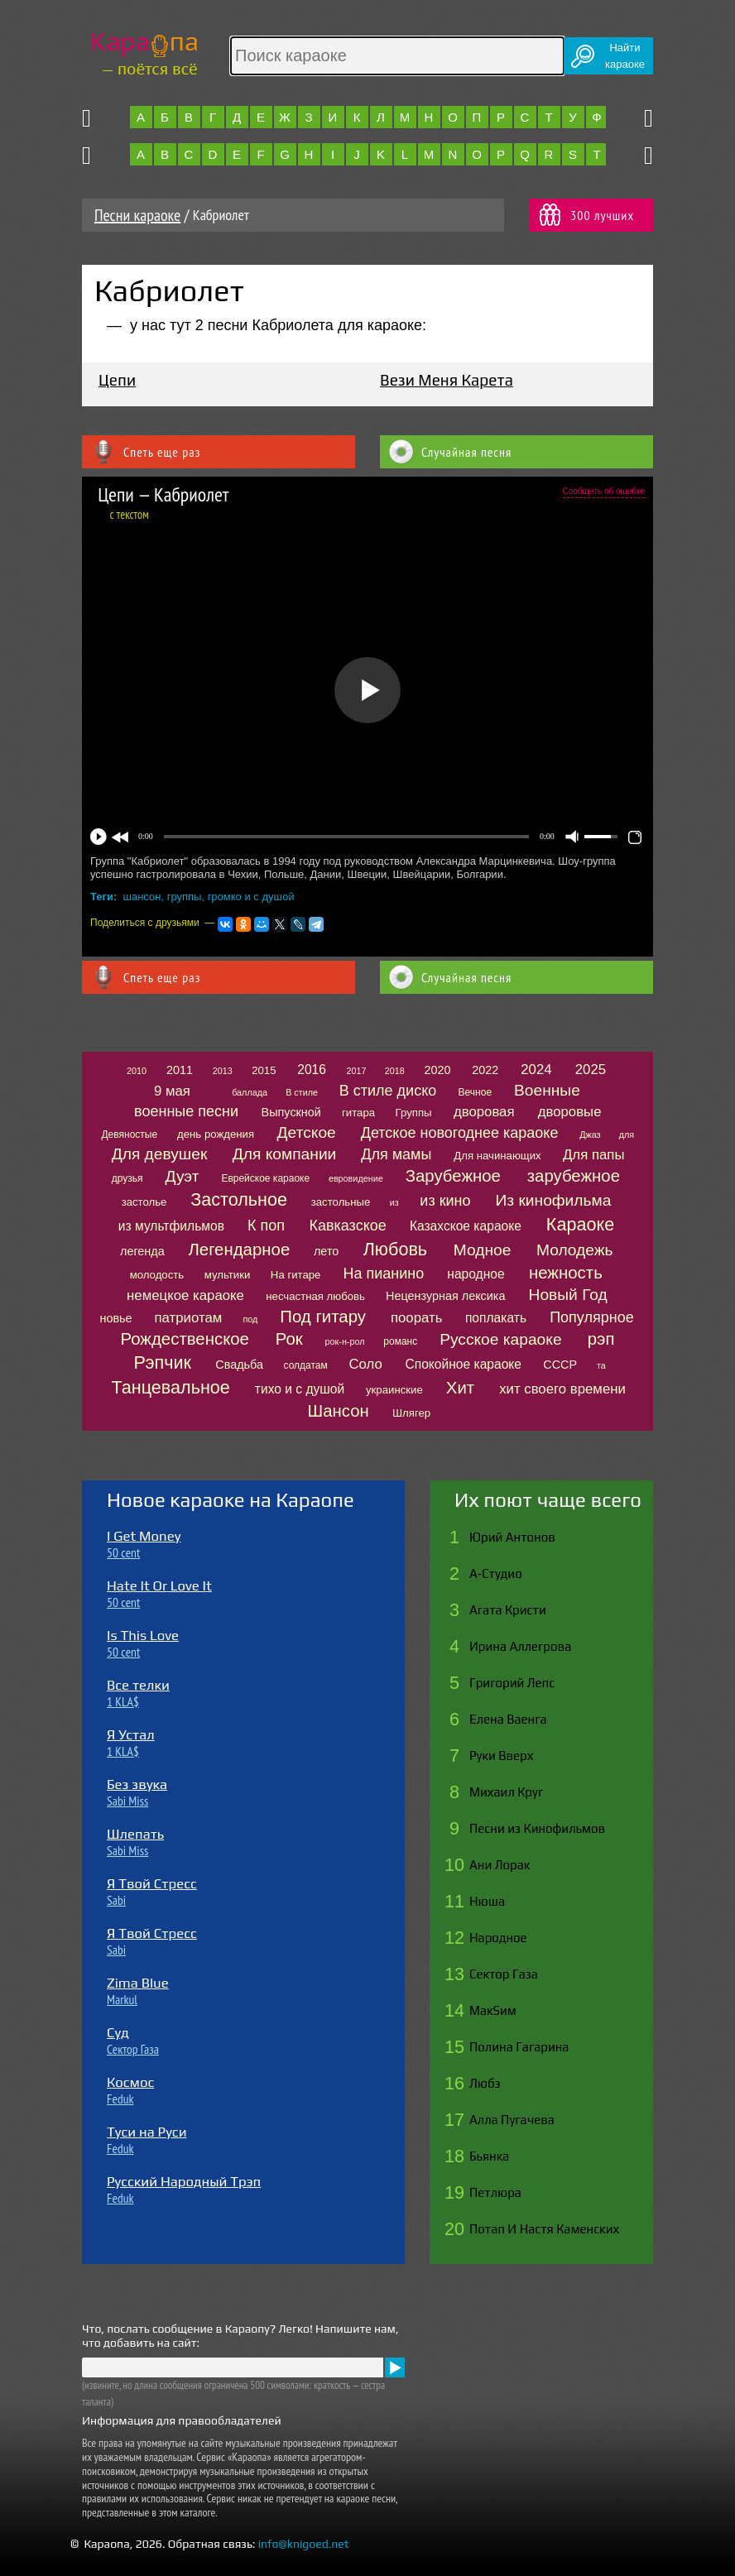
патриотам (189, 1318)
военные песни (186, 1111)
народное (475, 1274)
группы (184, 896)
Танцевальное (171, 1387)
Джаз (589, 1134)
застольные (341, 1202)
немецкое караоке (185, 1295)
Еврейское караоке (265, 1178)
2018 (395, 1071)
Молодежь (574, 1250)
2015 (264, 1070)
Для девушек (160, 1154)
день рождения (215, 1134)
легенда (142, 1251)
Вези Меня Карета (446, 380)
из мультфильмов (171, 1226)
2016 (311, 1070)
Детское (306, 1132)
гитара (358, 1112)
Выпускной (291, 1112)
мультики (227, 1275)
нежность (566, 1273)
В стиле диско (387, 1090)
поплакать (495, 1318)
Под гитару (323, 1316)
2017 (356, 1071)
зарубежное (573, 1176)
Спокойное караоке (463, 1364)
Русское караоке (500, 1339)
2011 (179, 1070)
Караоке (580, 1224)
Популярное (592, 1317)
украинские (394, 1390)
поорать (416, 1318)
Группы (414, 1112)
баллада (249, 1092)
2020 (438, 1070)
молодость (157, 1275)
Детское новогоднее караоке (460, 1133)
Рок (289, 1339)
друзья (127, 1178)
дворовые (570, 1112)
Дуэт (182, 1176)
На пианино (383, 1273)
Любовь (395, 1249)
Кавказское (347, 1225)
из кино (445, 1200)
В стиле (302, 1092)
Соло (365, 1364)
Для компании (284, 1154)
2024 (536, 1069)
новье (116, 1318)
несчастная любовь (315, 1296)
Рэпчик (162, 1362)
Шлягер (411, 1413)
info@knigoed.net (303, 2543)
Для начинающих (497, 1155)
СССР (560, 1364)
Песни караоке (137, 215)
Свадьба (239, 1364)
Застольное (238, 1199)
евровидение (356, 1178)
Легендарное (239, 1249)
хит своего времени (562, 1389)
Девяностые (129, 1134)
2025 (590, 1069)
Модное (483, 1250)
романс (400, 1341)
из (394, 1202)
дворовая (484, 1112)
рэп (601, 1339)
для (626, 1134)
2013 (223, 1071)
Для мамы (396, 1154)
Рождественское (185, 1339)
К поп (266, 1225)
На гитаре (296, 1275)
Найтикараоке (625, 55)
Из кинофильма (554, 1200)
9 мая (172, 1091)
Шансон (338, 1411)
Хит (460, 1388)
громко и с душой (251, 896)
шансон (142, 896)
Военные (547, 1090)
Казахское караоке (465, 1226)
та (601, 1365)
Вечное (475, 1092)
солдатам (306, 1365)
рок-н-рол (345, 1341)
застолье (144, 1202)
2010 (137, 1071)
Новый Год (568, 1294)
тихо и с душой (299, 1389)
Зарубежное (453, 1176)
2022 (485, 1070)
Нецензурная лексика (445, 1295)
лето (326, 1251)
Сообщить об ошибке (604, 491)
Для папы (593, 1155)
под (250, 1319)
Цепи (117, 380)
